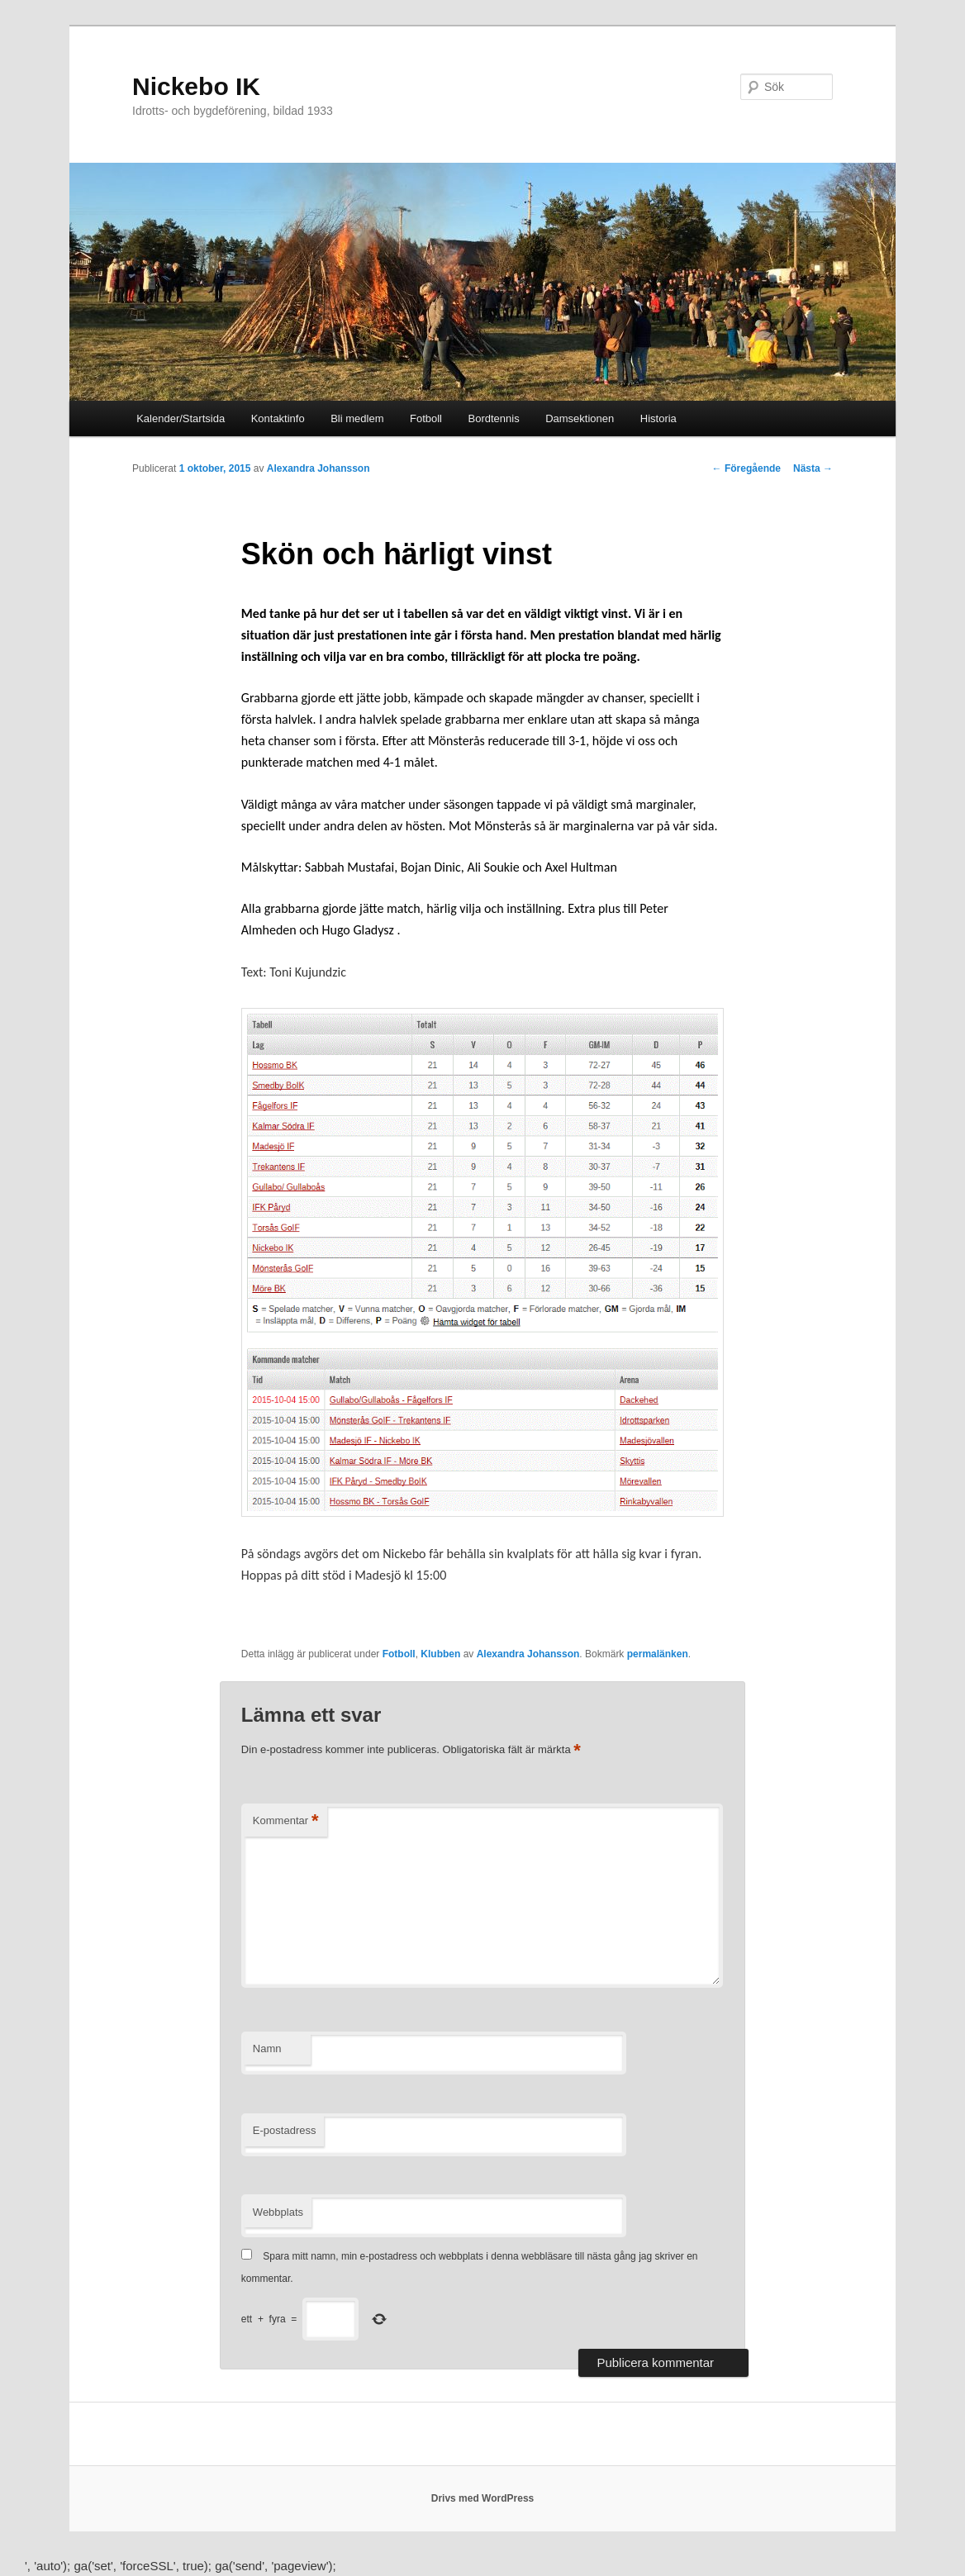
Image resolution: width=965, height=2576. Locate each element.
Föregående (746, 468)
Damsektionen (579, 418)
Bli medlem (356, 418)
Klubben (440, 1654)
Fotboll (426, 418)
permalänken (657, 1654)
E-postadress (284, 2130)
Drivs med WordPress (483, 2498)
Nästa (813, 468)
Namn (267, 2048)
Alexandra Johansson (318, 468)
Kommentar (286, 1821)
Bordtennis (494, 418)
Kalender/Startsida (180, 418)
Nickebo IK (196, 86)
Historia (658, 418)
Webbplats (278, 2212)
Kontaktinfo (278, 418)
